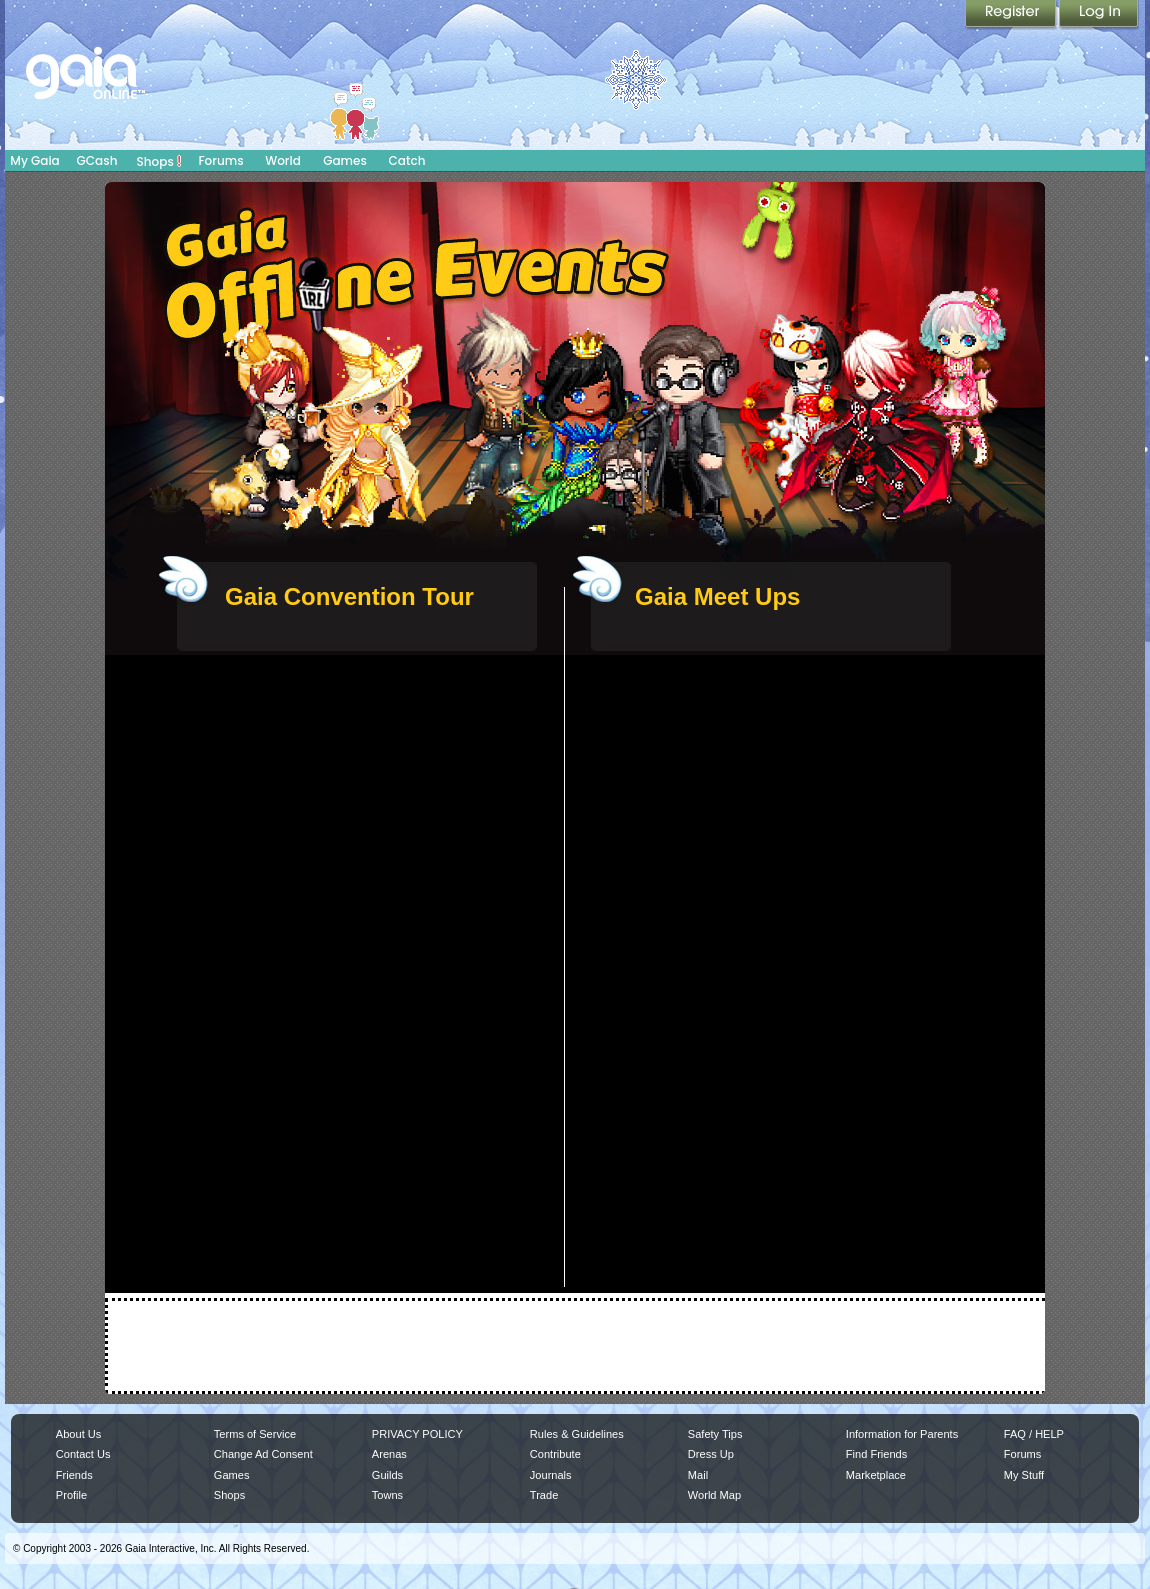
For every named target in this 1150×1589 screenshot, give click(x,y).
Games (345, 160)
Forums (220, 160)
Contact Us (83, 1454)
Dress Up (711, 1454)
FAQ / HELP (1034, 1434)
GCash (97, 160)
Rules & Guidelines (577, 1434)
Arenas (389, 1454)
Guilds (387, 1475)
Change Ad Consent (263, 1454)
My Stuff (1024, 1475)
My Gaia (34, 160)
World (283, 160)
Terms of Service (255, 1434)
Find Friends (876, 1454)
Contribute (555, 1454)
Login (1099, 15)
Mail (698, 1475)
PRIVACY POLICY (417, 1434)
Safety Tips (715, 1434)
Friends (74, 1475)
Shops (159, 161)
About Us (78, 1434)
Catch (407, 160)
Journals (551, 1475)
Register (1012, 15)
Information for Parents (902, 1434)
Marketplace (876, 1475)
